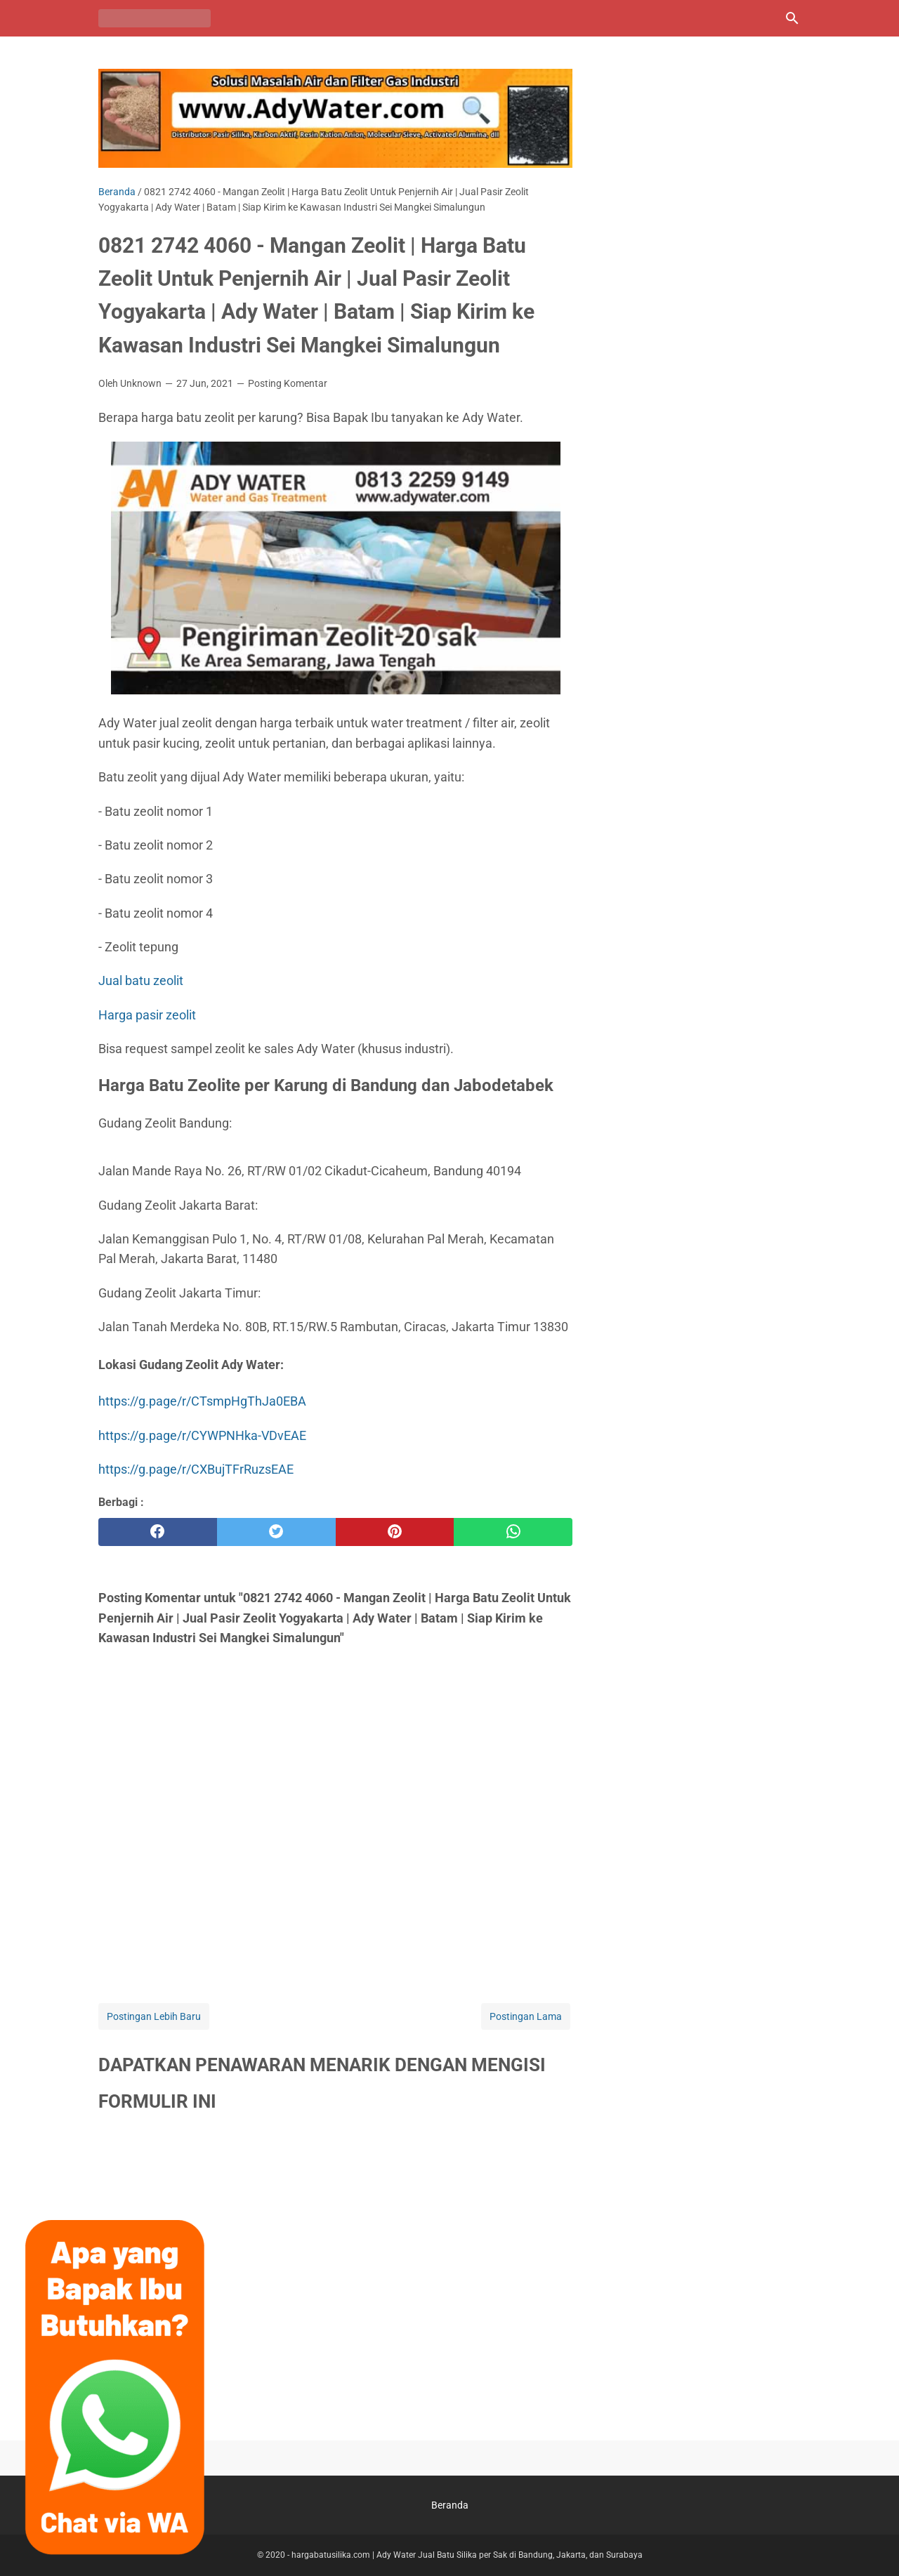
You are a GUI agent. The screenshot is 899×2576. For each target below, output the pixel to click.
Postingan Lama (526, 2016)
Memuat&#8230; (335, 2274)
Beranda (449, 2505)
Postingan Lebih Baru (154, 2016)
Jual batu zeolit (140, 980)
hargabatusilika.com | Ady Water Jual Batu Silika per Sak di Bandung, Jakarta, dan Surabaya (467, 2555)
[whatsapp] (513, 1532)
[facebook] (157, 1532)
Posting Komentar (287, 383)
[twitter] (276, 1532)
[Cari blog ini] (792, 18)
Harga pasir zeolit (147, 1015)
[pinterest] (395, 1532)
